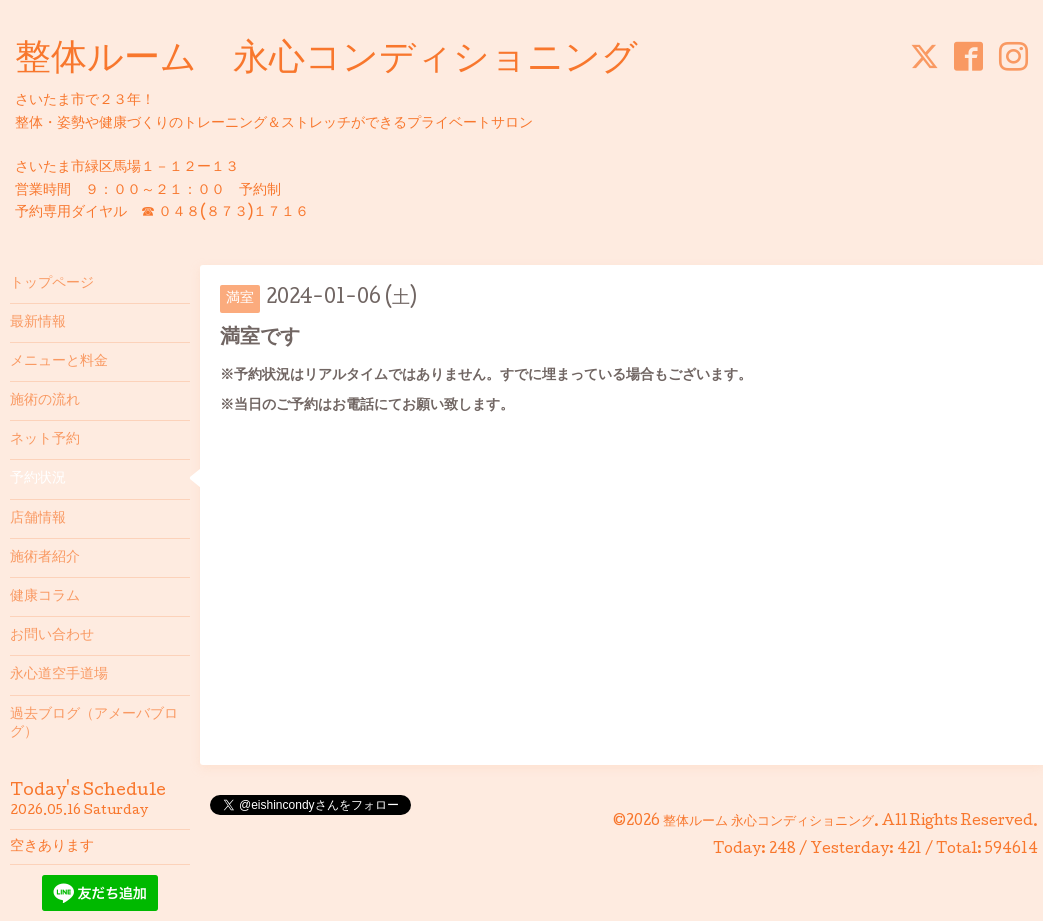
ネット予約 (45, 440)
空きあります (52, 847)
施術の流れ (45, 401)
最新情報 (38, 323)
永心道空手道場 (59, 675)
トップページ (52, 284)
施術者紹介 (45, 558)
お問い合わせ (52, 636)
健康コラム (45, 597)
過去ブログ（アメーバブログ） (94, 724)
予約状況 (38, 479)
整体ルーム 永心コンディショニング (326, 61)
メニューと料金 (59, 362)
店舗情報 (38, 519)
